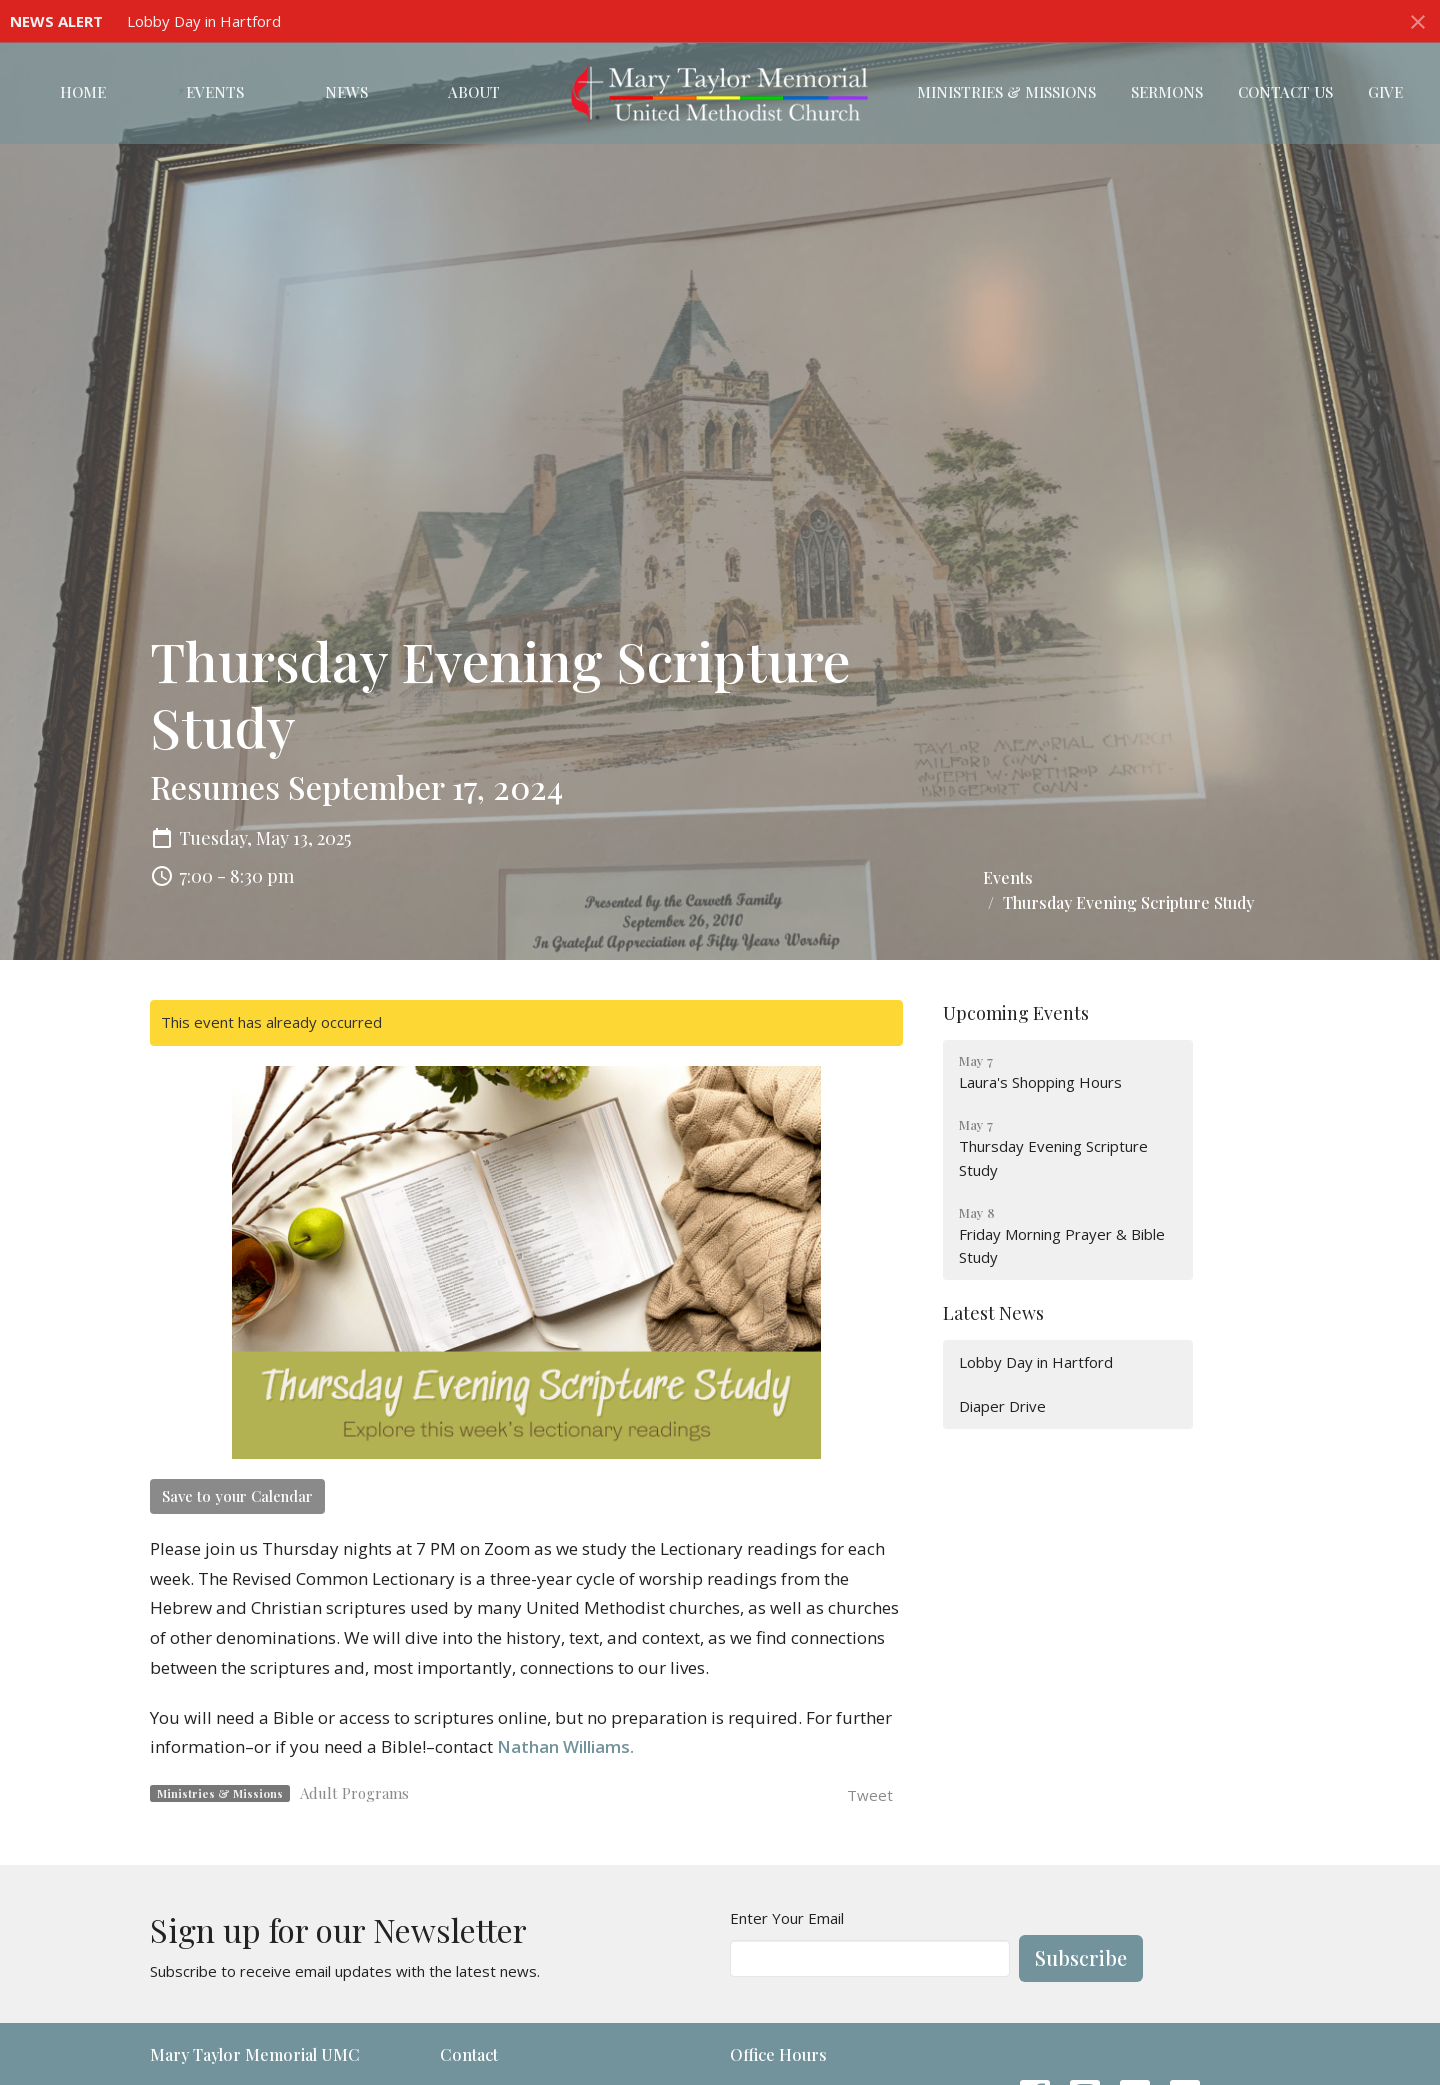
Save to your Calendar (237, 1496)
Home (83, 92)
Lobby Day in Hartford (204, 21)
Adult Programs (354, 1793)
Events (215, 92)
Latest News (993, 1313)
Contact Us (1285, 92)
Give (1385, 92)
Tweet (870, 1795)
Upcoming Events (1016, 1013)
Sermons (1167, 92)
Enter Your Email (787, 1918)
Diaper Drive (1002, 1406)
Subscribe (1081, 1957)
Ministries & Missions (1006, 92)
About (474, 92)
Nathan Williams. (565, 1746)
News (346, 92)
